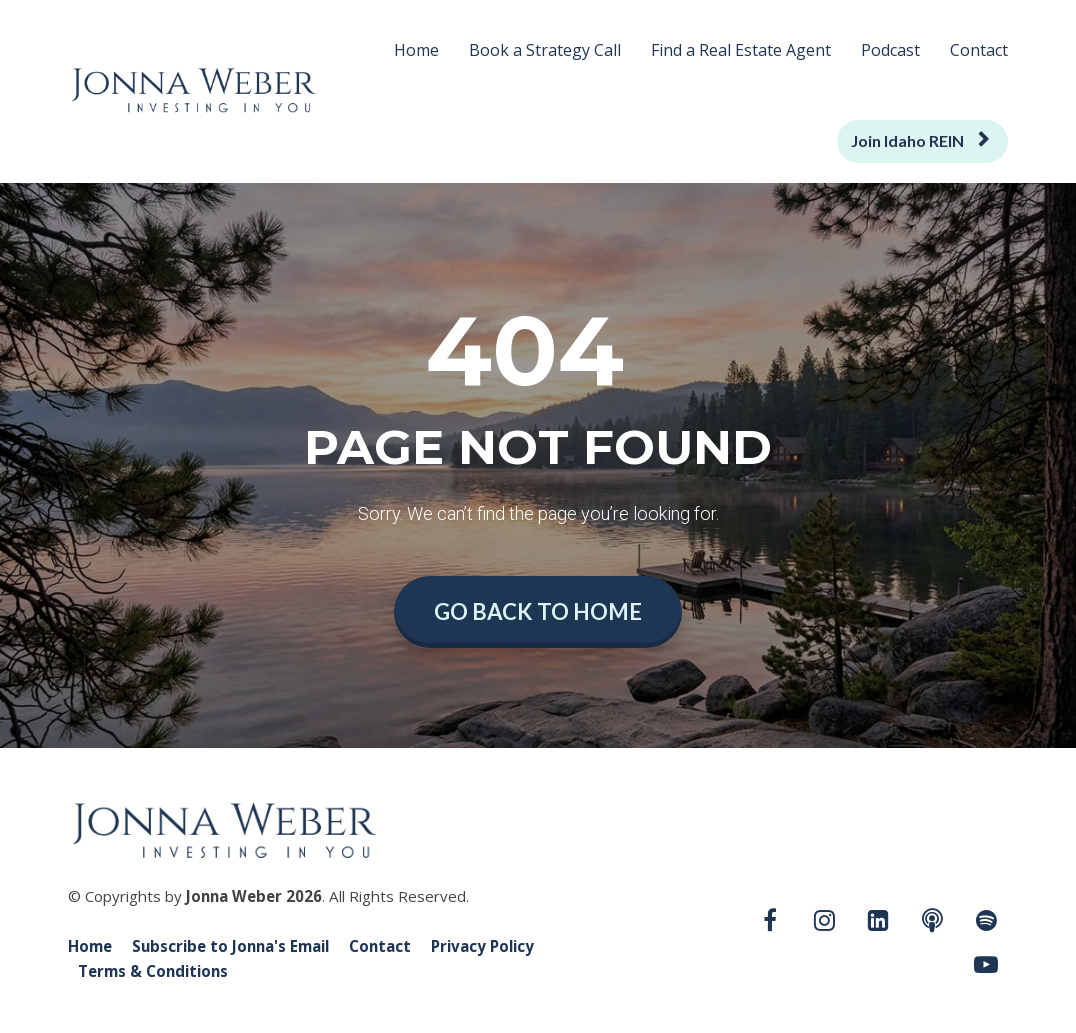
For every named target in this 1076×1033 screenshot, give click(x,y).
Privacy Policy (482, 946)
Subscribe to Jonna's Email (230, 946)
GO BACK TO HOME (538, 611)
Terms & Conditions (153, 971)
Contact (979, 50)
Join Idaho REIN (920, 140)
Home (416, 50)
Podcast (890, 50)
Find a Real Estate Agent (741, 50)
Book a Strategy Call (545, 50)
